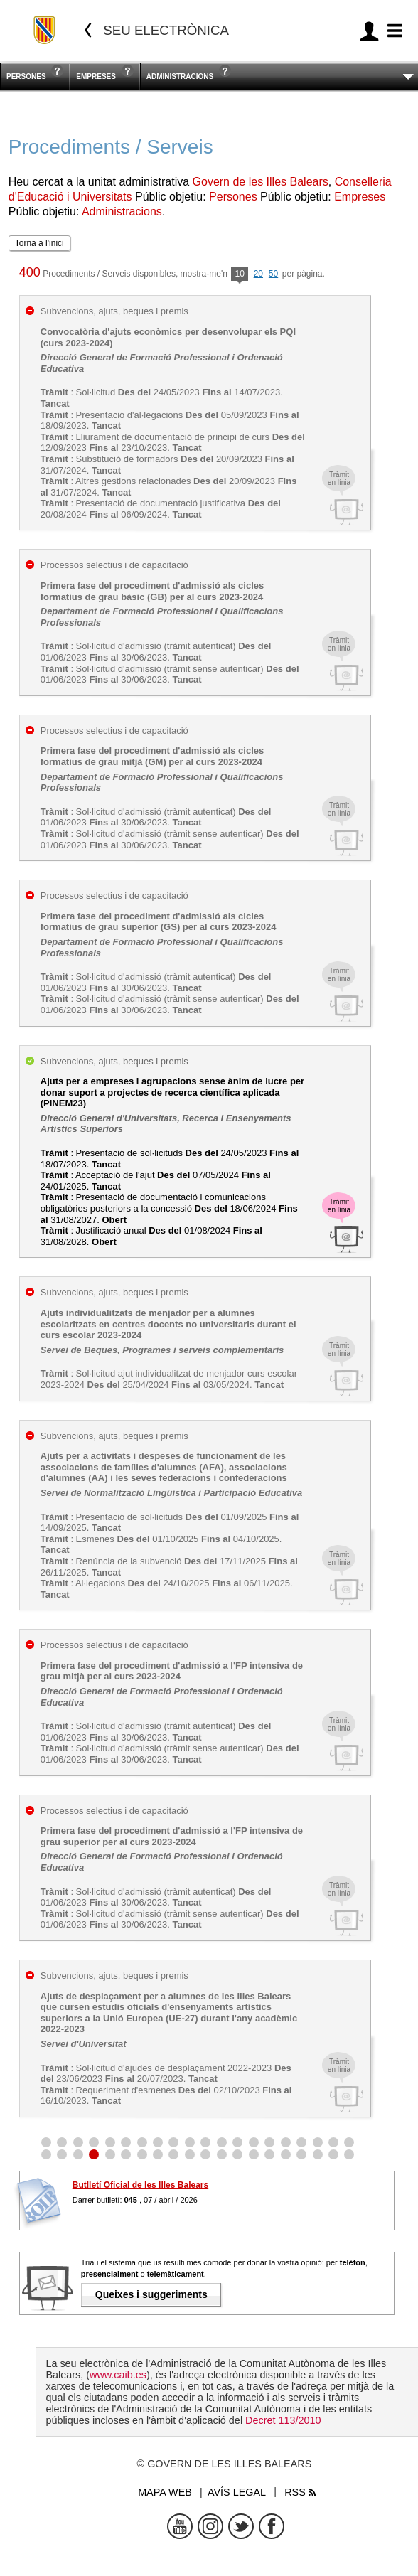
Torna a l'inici (39, 243)
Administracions (179, 76)
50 (273, 273)
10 (239, 275)
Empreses (96, 76)
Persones (26, 76)
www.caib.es (118, 2374)
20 (258, 273)
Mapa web (165, 2492)
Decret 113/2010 (283, 2420)
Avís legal (237, 2492)
